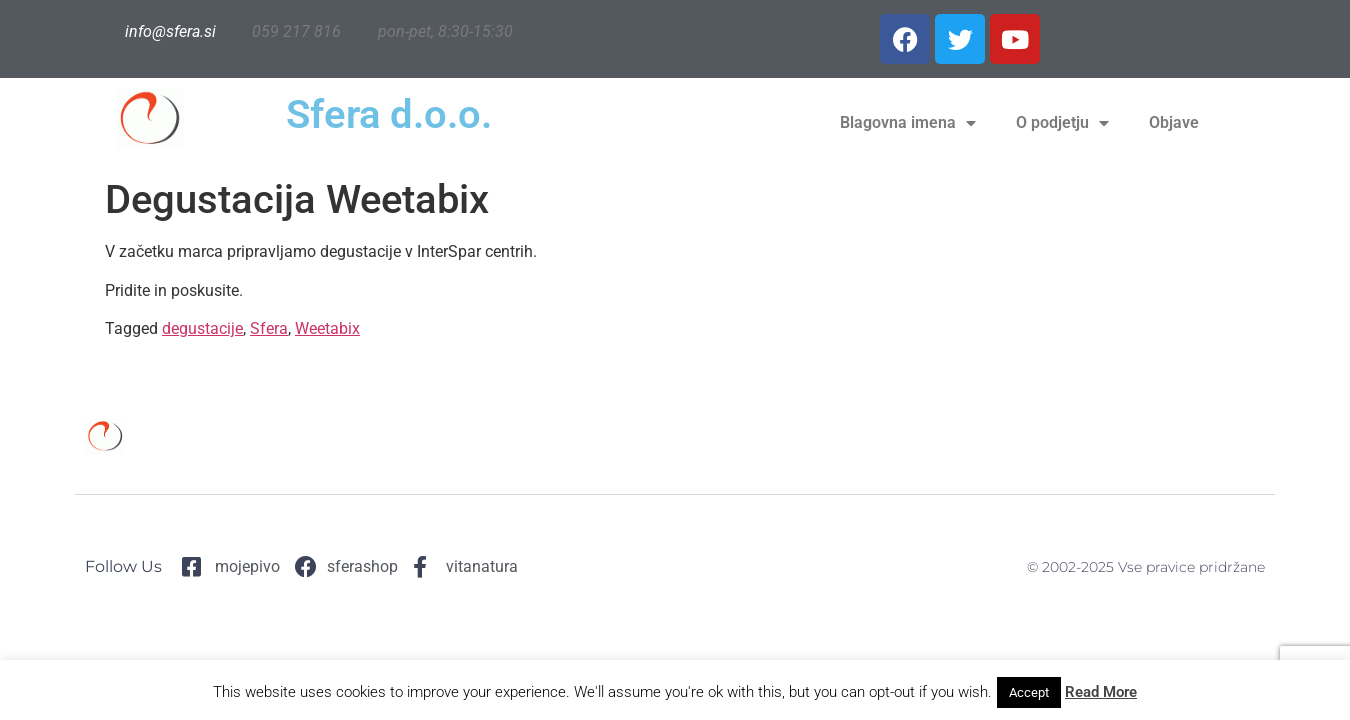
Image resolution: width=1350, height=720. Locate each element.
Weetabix (327, 328)
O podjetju (1062, 123)
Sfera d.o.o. (389, 114)
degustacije (202, 328)
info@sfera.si (170, 31)
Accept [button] (1029, 692)
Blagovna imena (908, 123)
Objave (1174, 122)
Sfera (269, 328)
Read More (1101, 692)
